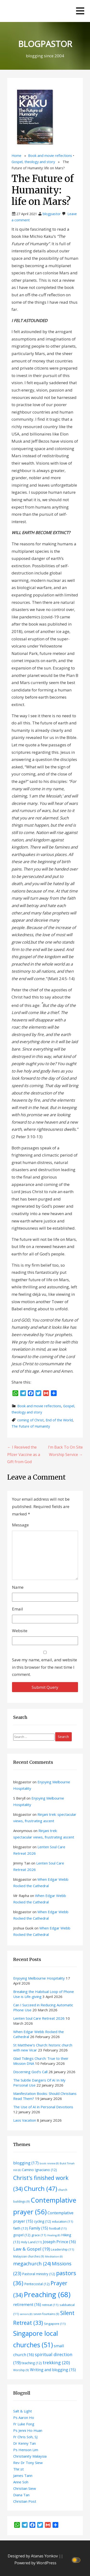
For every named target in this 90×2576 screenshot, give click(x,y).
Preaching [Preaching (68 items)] (47, 2294)
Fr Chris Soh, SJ (25, 2436)
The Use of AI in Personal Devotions (43, 2106)
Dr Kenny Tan (24, 2443)
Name (18, 1587)
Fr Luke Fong (23, 2424)
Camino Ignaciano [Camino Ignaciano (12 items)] (39, 2169)
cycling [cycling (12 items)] (42, 2221)
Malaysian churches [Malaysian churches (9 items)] (28, 2256)
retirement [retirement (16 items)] (27, 2304)
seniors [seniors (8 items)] (26, 2314)
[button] (80, 11)
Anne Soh (20, 2482)
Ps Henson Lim (25, 2449)
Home (16, 155)
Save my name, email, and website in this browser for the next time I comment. (44, 1667)
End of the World (59, 1420)
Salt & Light (22, 2411)
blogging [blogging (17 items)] (26, 2163)
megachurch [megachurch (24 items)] (32, 2263)
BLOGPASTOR (45, 43)
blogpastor (52, 214)
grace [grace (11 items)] (38, 2235)
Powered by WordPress (35, 2562)
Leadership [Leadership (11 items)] (62, 2249)
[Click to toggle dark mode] (77, 2559)
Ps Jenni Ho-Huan (27, 2430)
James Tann (22, 2475)
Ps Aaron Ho (23, 2417)
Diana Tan (21, 2494)
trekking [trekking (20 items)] (56, 2362)
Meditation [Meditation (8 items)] (54, 2256)
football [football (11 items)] (58, 2228)
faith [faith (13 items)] (20, 2228)
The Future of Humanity (31, 1426)
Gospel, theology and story (33, 161)
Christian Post (24, 2501)
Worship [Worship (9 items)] (21, 2370)
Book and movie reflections (50, 155)
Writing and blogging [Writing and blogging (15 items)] (53, 2369)
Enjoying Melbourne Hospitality (39, 1978)
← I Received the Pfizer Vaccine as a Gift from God (23, 1454)
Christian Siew (24, 2488)
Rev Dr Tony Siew (28, 2462)
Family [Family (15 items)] (38, 2228)
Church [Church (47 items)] (40, 2188)
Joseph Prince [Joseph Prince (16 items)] (59, 2241)
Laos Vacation (24, 2120)
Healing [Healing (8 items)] (53, 2235)
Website (19, 1630)
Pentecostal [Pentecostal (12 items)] (37, 2284)
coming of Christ (30, 1420)
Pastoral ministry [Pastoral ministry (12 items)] (38, 2274)
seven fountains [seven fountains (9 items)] (46, 2314)
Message (20, 1525)
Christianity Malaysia (30, 2456)
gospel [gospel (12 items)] (21, 2235)
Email (17, 1609)
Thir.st (18, 2469)
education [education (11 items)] (62, 2221)
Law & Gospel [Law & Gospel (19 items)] (31, 2249)
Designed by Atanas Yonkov (33, 2556)
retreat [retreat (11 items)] (50, 2305)
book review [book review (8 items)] (49, 2163)
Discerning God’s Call (30, 2071)
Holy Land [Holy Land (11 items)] (31, 2242)
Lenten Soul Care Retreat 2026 (39, 2018)
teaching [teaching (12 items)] (32, 2363)
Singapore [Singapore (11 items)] (55, 2323)
